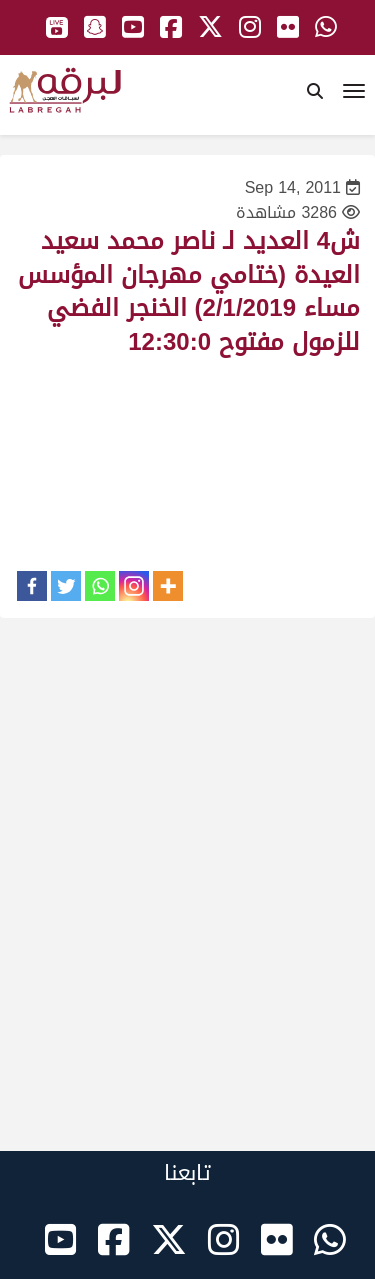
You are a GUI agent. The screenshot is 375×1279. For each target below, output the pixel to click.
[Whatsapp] (100, 586)
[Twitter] (66, 586)
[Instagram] (134, 586)
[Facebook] (32, 586)
